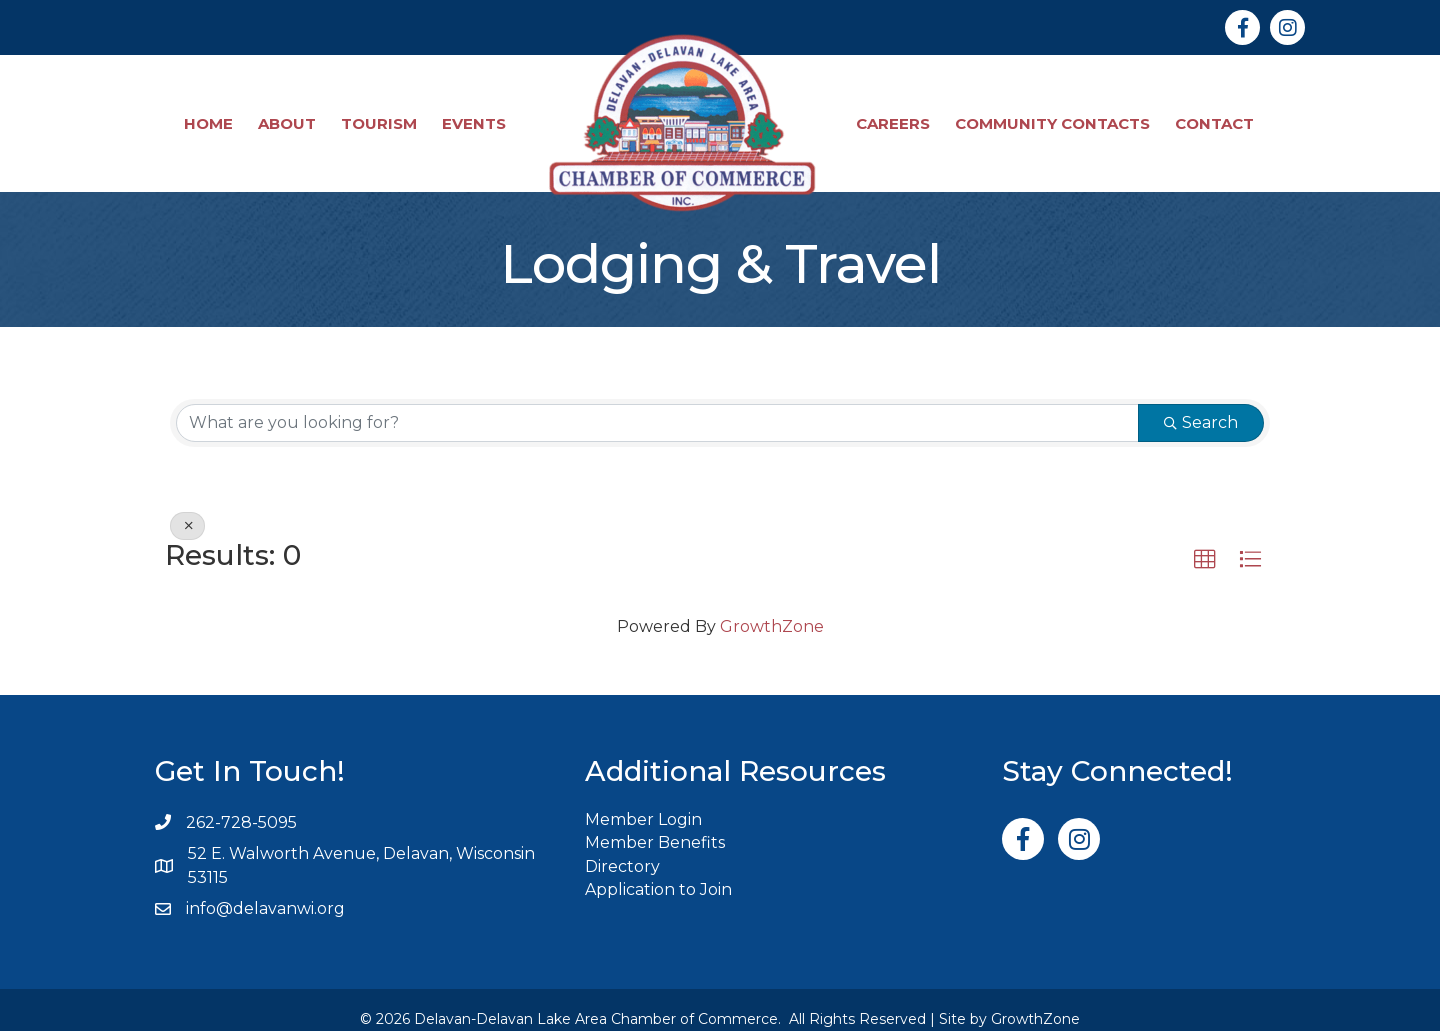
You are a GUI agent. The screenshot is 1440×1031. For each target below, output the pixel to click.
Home (209, 114)
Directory (622, 848)
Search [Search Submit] (1201, 404)
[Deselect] (187, 508)
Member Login (643, 801)
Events (475, 114)
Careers (894, 114)
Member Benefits (655, 824)
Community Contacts (1053, 114)
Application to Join (658, 871)
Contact (1215, 114)
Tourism (380, 114)
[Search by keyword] (657, 405)
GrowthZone (772, 608)
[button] (1205, 542)
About (288, 114)
